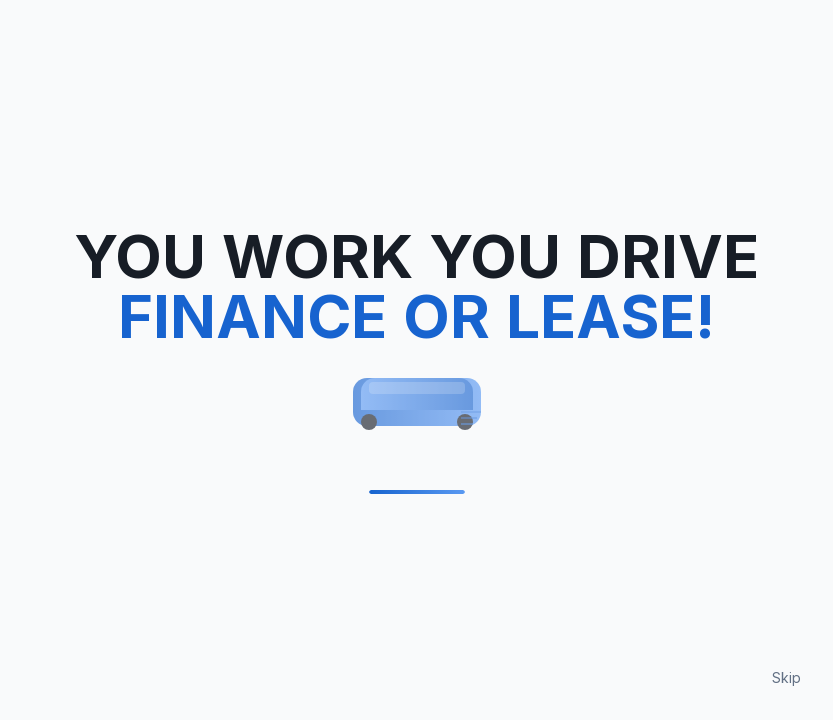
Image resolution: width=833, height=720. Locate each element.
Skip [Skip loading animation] (786, 677)
